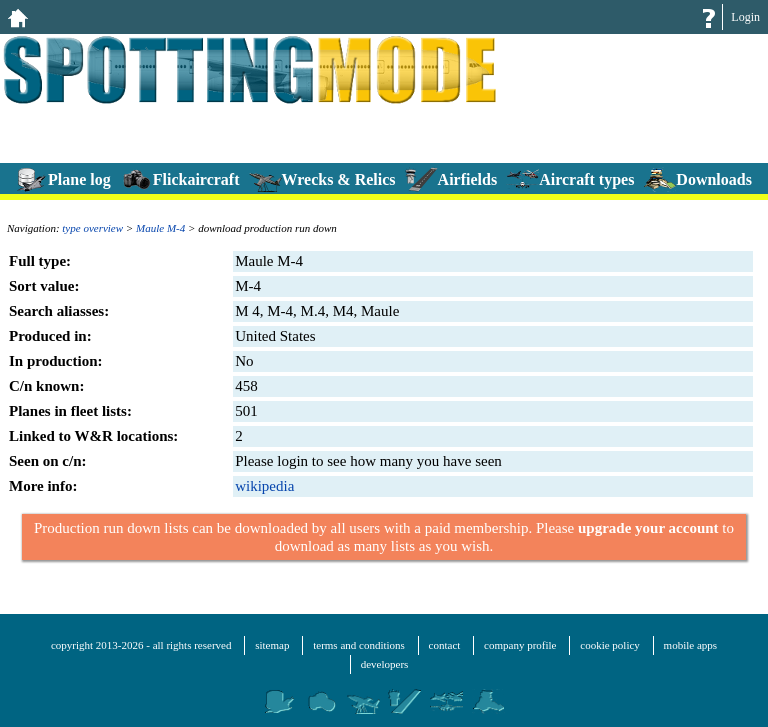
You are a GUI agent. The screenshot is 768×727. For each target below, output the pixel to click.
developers (385, 664)
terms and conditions (359, 645)
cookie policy (610, 645)
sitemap (272, 645)
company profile (520, 645)
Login (745, 17)
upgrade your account (648, 528)
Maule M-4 (160, 228)
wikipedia (264, 486)
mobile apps (690, 645)
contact (445, 645)
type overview (92, 228)
